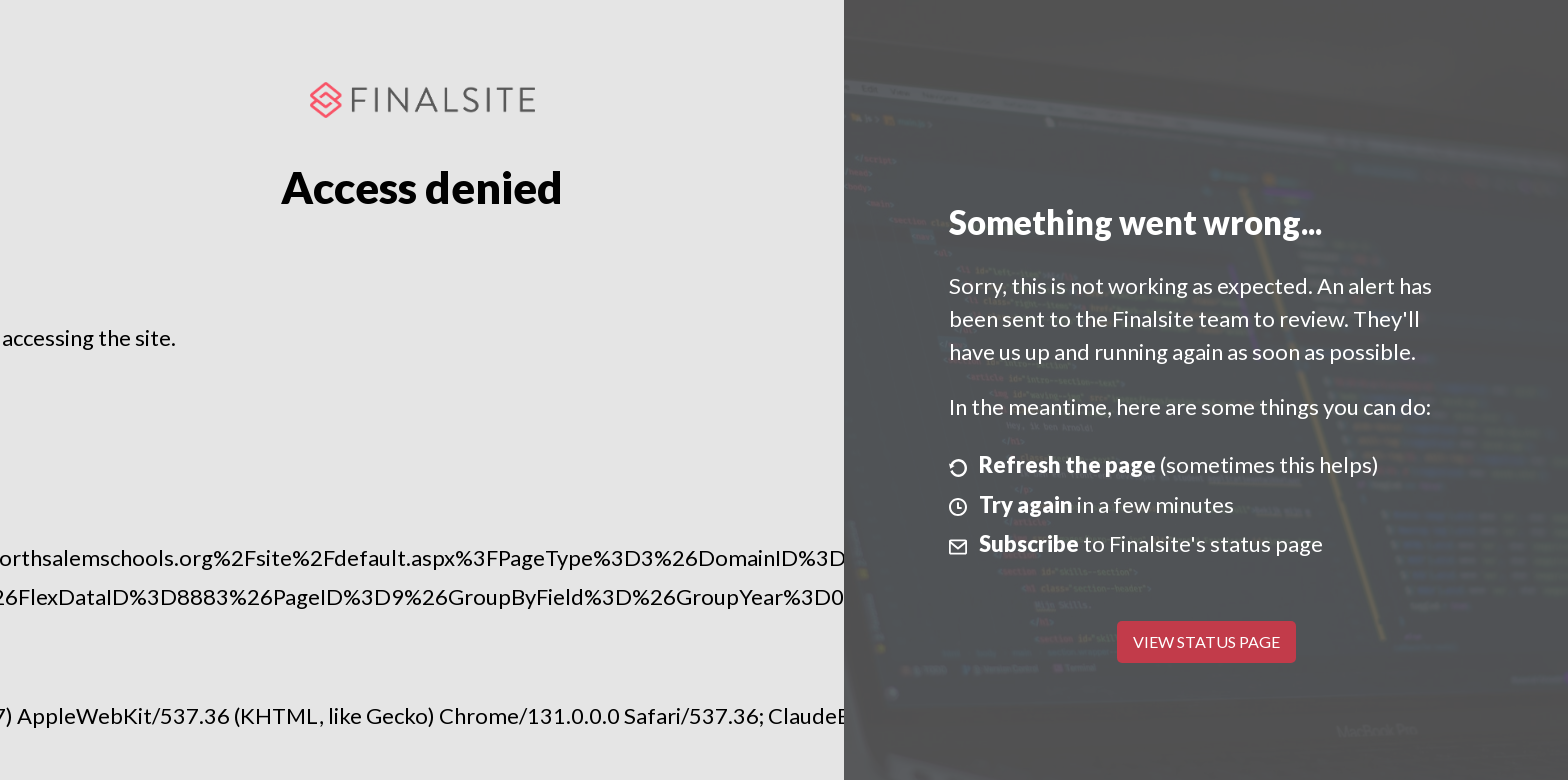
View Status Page (1206, 641)
